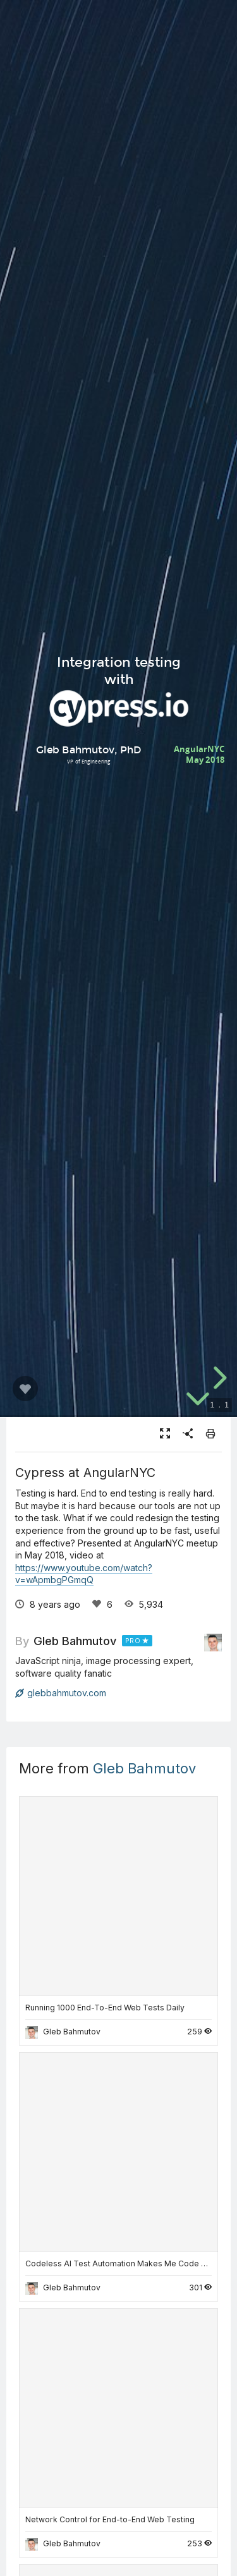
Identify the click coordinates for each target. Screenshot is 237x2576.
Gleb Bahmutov (74, 1641)
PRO (133, 1640)
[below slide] (197, 1400)
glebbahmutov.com (60, 1692)
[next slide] (218, 1377)
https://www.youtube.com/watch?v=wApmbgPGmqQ (83, 1574)
